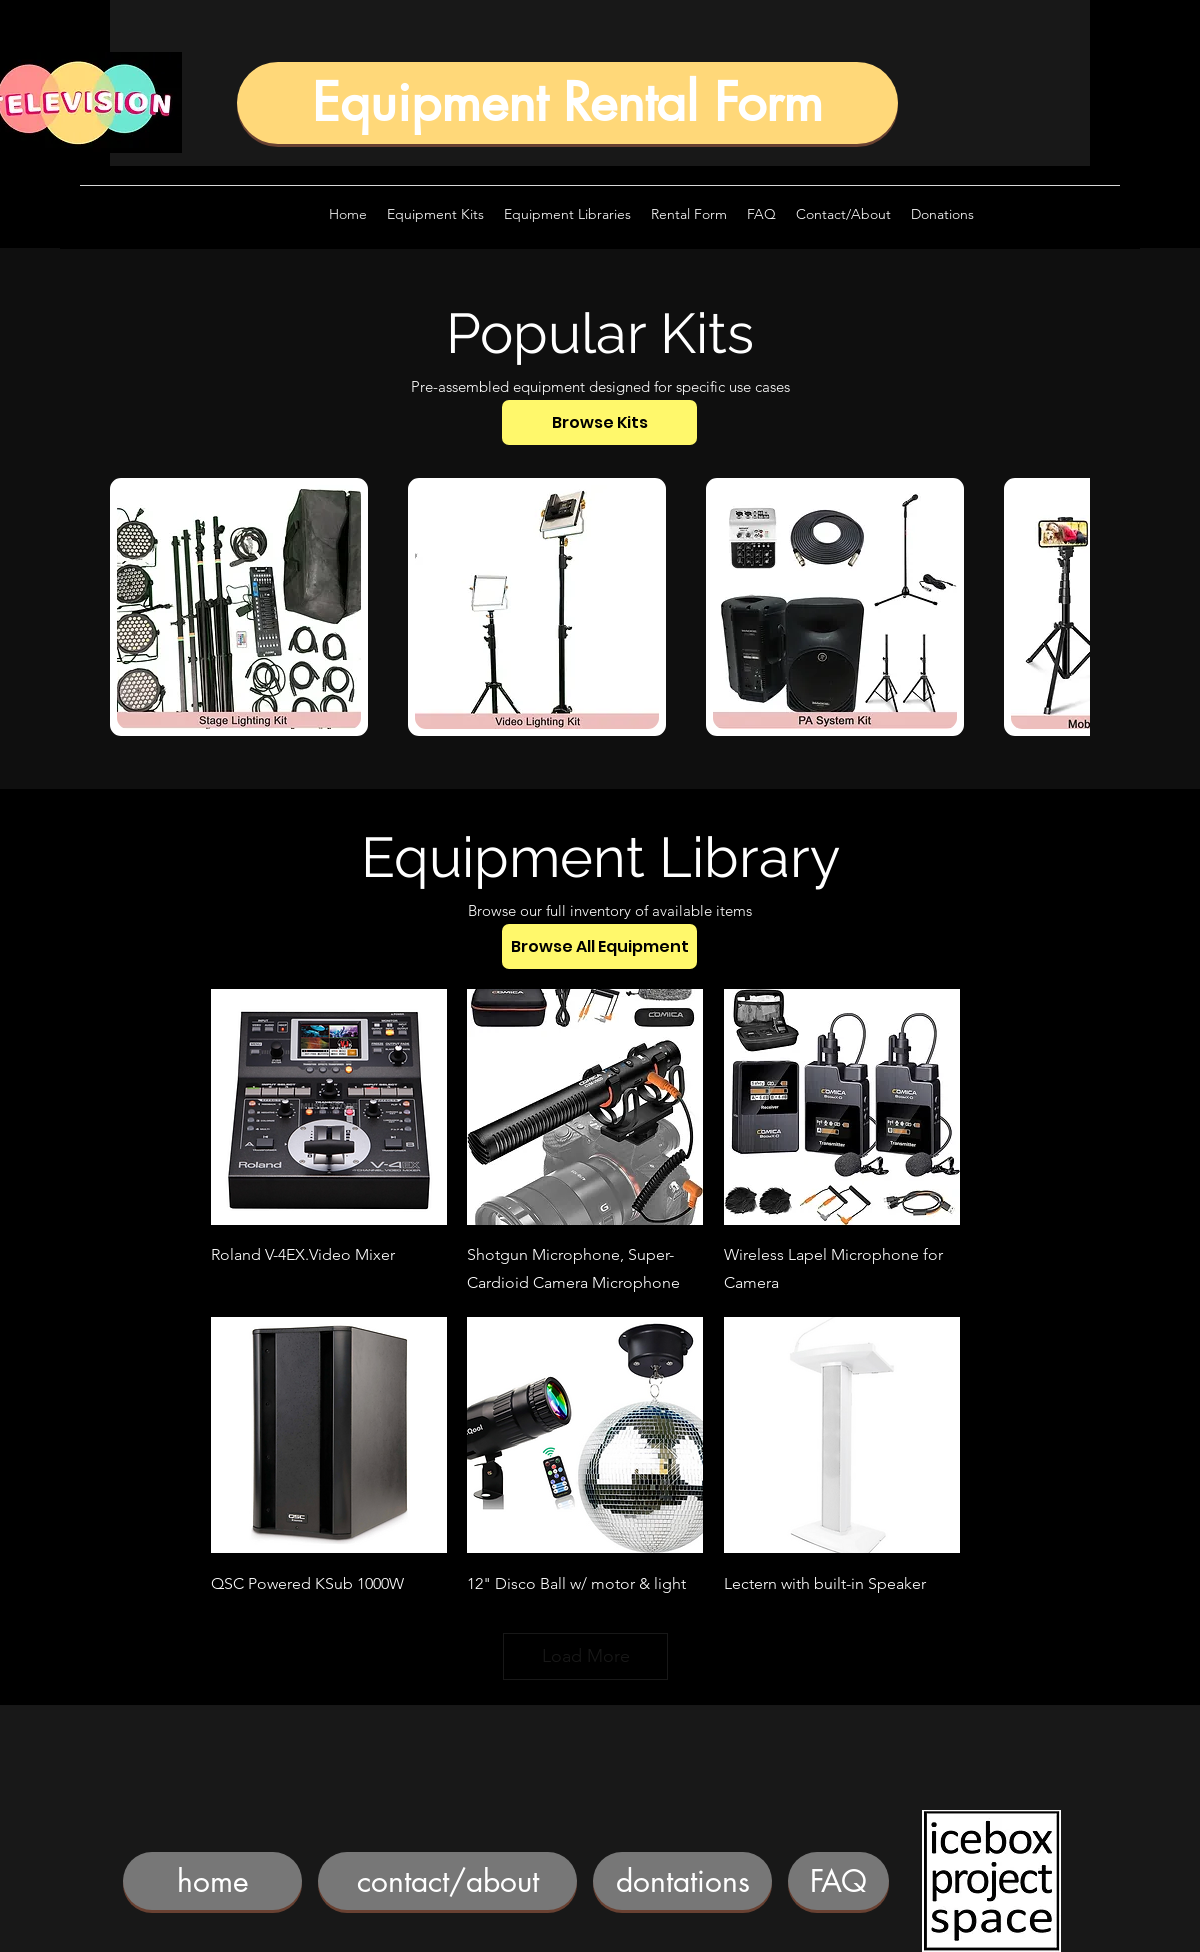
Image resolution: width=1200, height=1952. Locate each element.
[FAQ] (838, 1881)
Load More (586, 1656)
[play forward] (1065, 607)
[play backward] (135, 607)
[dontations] (682, 1881)
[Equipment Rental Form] (567, 103)
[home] (212, 1881)
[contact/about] (447, 1881)
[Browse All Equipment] (599, 946)
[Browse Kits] (599, 422)
